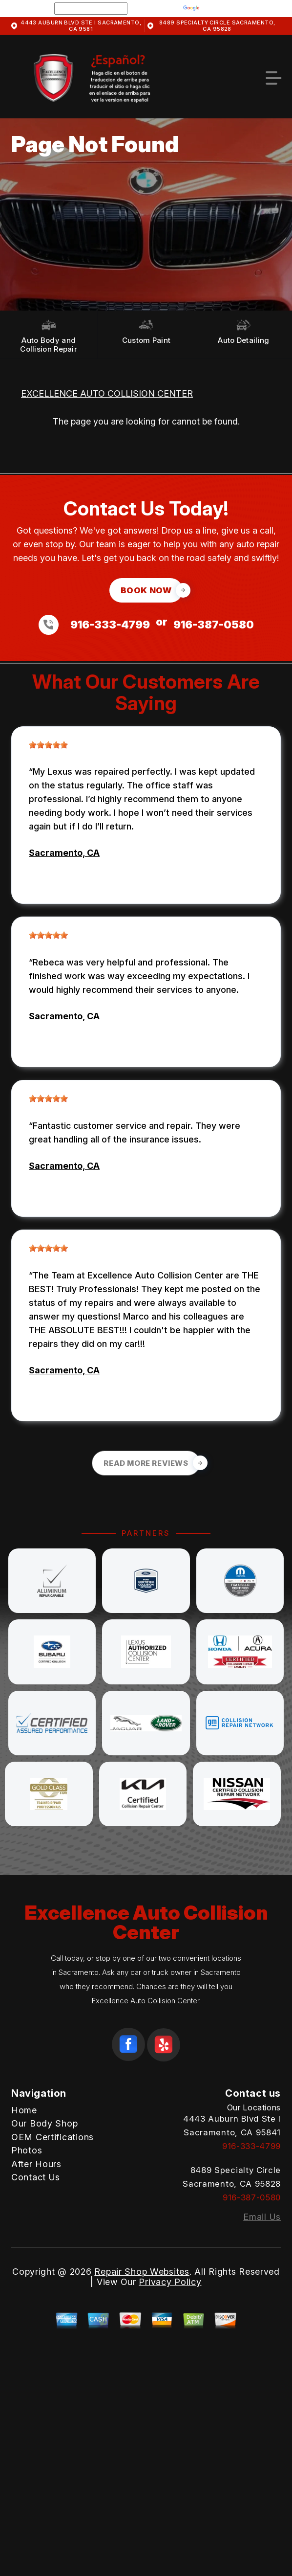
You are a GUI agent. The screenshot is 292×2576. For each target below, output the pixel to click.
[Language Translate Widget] (90, 8)
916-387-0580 (213, 624)
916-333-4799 (110, 624)
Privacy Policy (170, 2282)
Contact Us (35, 2177)
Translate (210, 8)
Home (24, 2110)
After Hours (36, 2164)
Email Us (262, 2217)
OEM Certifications (52, 2137)
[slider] (48, 745)
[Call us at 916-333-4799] (51, 625)
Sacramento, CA (64, 853)
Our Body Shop (44, 2123)
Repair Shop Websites (141, 2271)
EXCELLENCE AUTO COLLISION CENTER (107, 393)
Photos (26, 2150)
